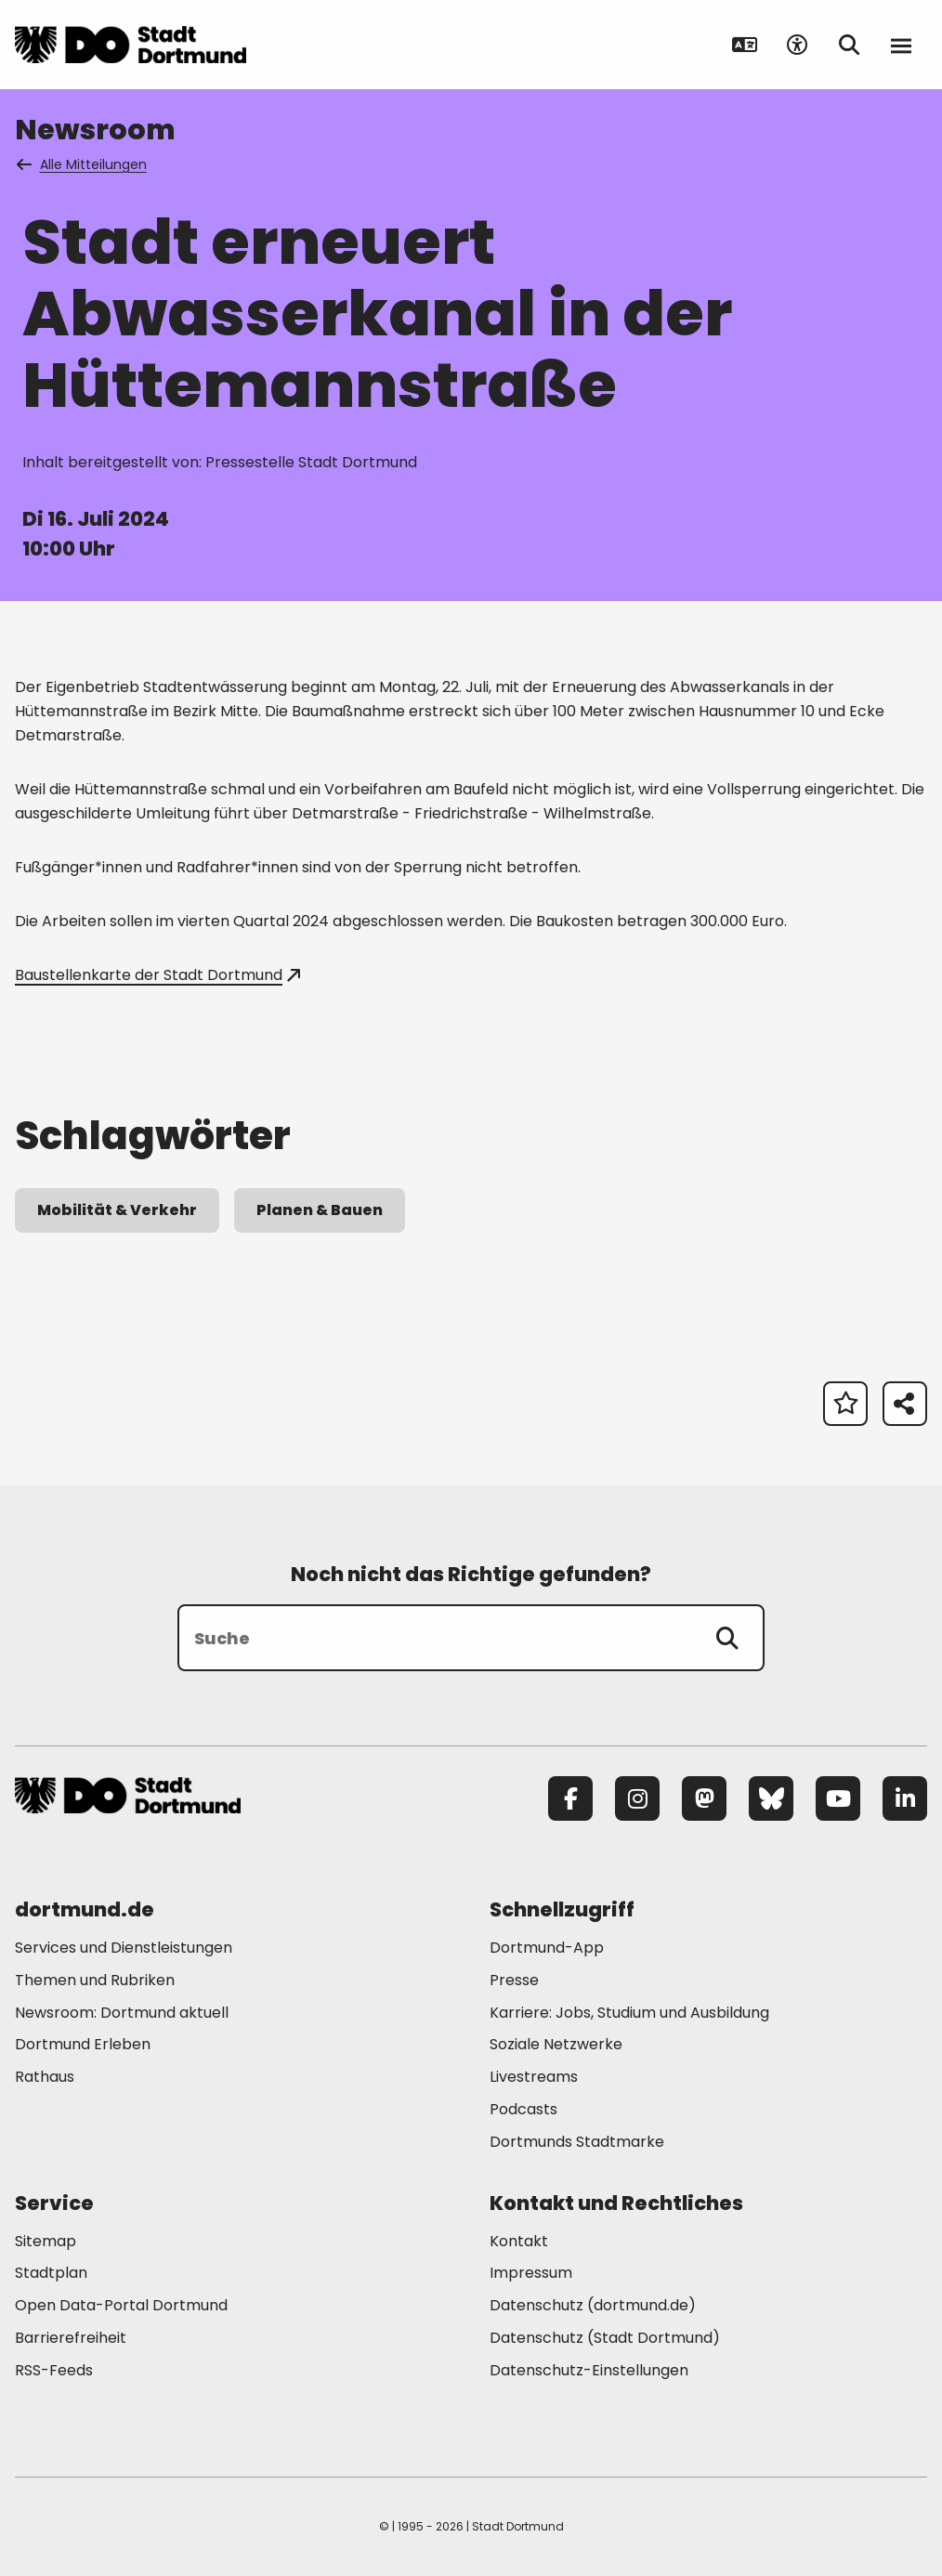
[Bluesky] (771, 1798)
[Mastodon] (704, 1798)
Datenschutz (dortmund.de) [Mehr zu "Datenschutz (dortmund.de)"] (593, 2305)
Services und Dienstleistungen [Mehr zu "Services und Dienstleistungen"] (123, 1947)
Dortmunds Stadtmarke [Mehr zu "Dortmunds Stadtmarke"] (577, 2141)
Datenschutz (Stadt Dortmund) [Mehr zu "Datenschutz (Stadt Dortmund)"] (605, 2337)
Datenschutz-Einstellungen (589, 2371)
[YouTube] (838, 1798)
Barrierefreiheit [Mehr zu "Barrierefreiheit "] (70, 2337)
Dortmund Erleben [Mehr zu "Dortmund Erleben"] (82, 2044)
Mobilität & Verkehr (117, 1210)
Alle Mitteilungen (83, 164)
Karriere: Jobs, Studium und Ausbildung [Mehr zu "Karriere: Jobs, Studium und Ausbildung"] (629, 2012)
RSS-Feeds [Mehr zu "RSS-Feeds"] (54, 2370)
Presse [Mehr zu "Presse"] (514, 1980)
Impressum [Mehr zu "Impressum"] (531, 2272)
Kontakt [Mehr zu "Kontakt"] (519, 2241)
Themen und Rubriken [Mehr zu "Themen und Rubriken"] (95, 1980)
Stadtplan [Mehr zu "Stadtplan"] (51, 2272)
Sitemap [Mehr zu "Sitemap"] (45, 2241)
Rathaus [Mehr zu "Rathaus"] (44, 2076)
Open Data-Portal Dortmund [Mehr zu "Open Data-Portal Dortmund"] (121, 2305)
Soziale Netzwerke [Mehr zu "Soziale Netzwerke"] (556, 2044)
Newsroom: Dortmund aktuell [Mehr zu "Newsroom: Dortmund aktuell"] (122, 2012)
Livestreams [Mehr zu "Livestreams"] (534, 2076)
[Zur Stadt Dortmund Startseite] (130, 44)
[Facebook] (570, 1798)
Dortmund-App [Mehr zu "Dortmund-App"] (547, 1947)
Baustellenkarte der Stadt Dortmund (157, 975)
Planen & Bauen (319, 1210)
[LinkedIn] (905, 1798)
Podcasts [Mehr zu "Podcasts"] (523, 2109)
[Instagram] (637, 1798)
